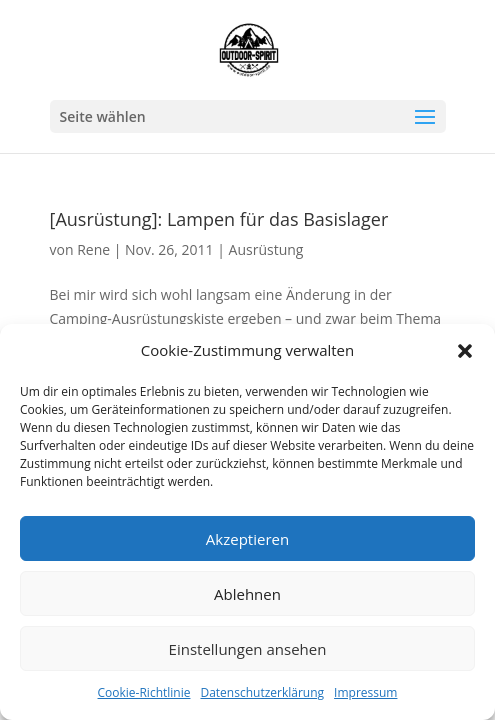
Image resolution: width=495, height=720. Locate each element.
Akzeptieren (247, 539)
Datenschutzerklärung (262, 692)
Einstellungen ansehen (248, 649)
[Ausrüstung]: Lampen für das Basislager (219, 219)
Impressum (365, 692)
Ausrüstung (266, 249)
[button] (465, 351)
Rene (93, 249)
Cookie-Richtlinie (144, 692)
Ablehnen (247, 594)
